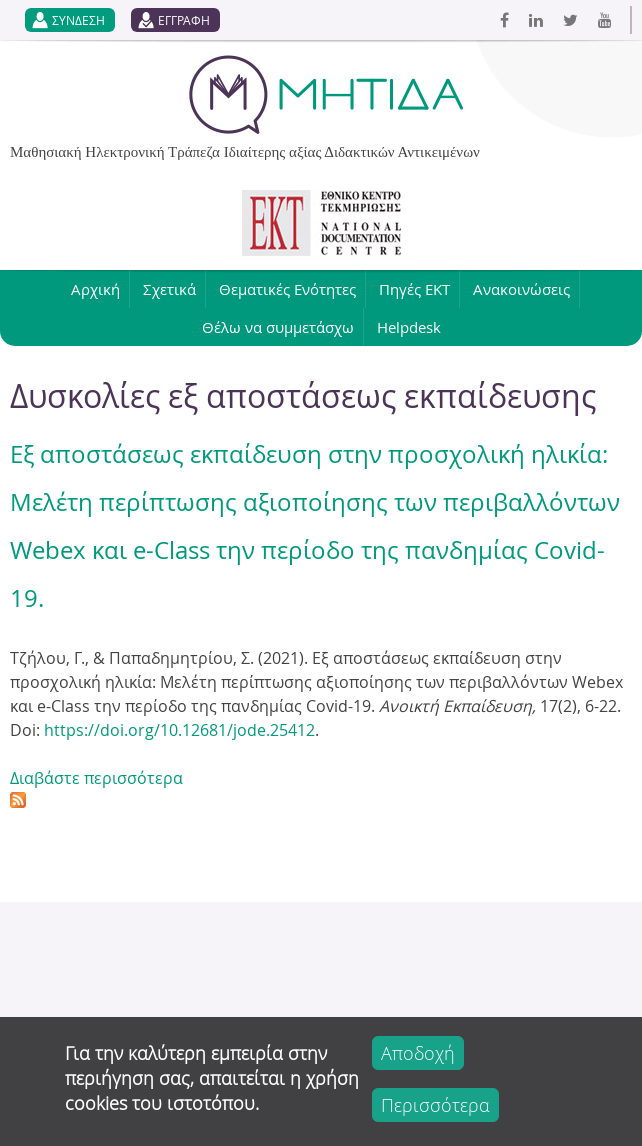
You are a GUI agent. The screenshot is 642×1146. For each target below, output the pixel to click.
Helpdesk (409, 327)
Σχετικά (169, 289)
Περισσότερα (435, 1105)
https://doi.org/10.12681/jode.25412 (179, 730)
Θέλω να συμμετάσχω (278, 327)
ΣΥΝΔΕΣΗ (78, 20)
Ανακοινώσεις (521, 289)
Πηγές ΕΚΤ (414, 289)
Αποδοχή (418, 1053)
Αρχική (95, 289)
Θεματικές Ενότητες (287, 289)
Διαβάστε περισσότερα (96, 778)
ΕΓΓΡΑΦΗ (184, 20)
